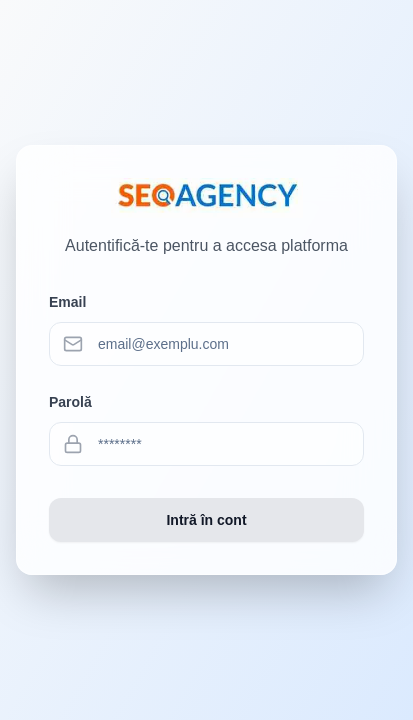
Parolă (70, 402)
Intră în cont (206, 520)
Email (67, 302)
